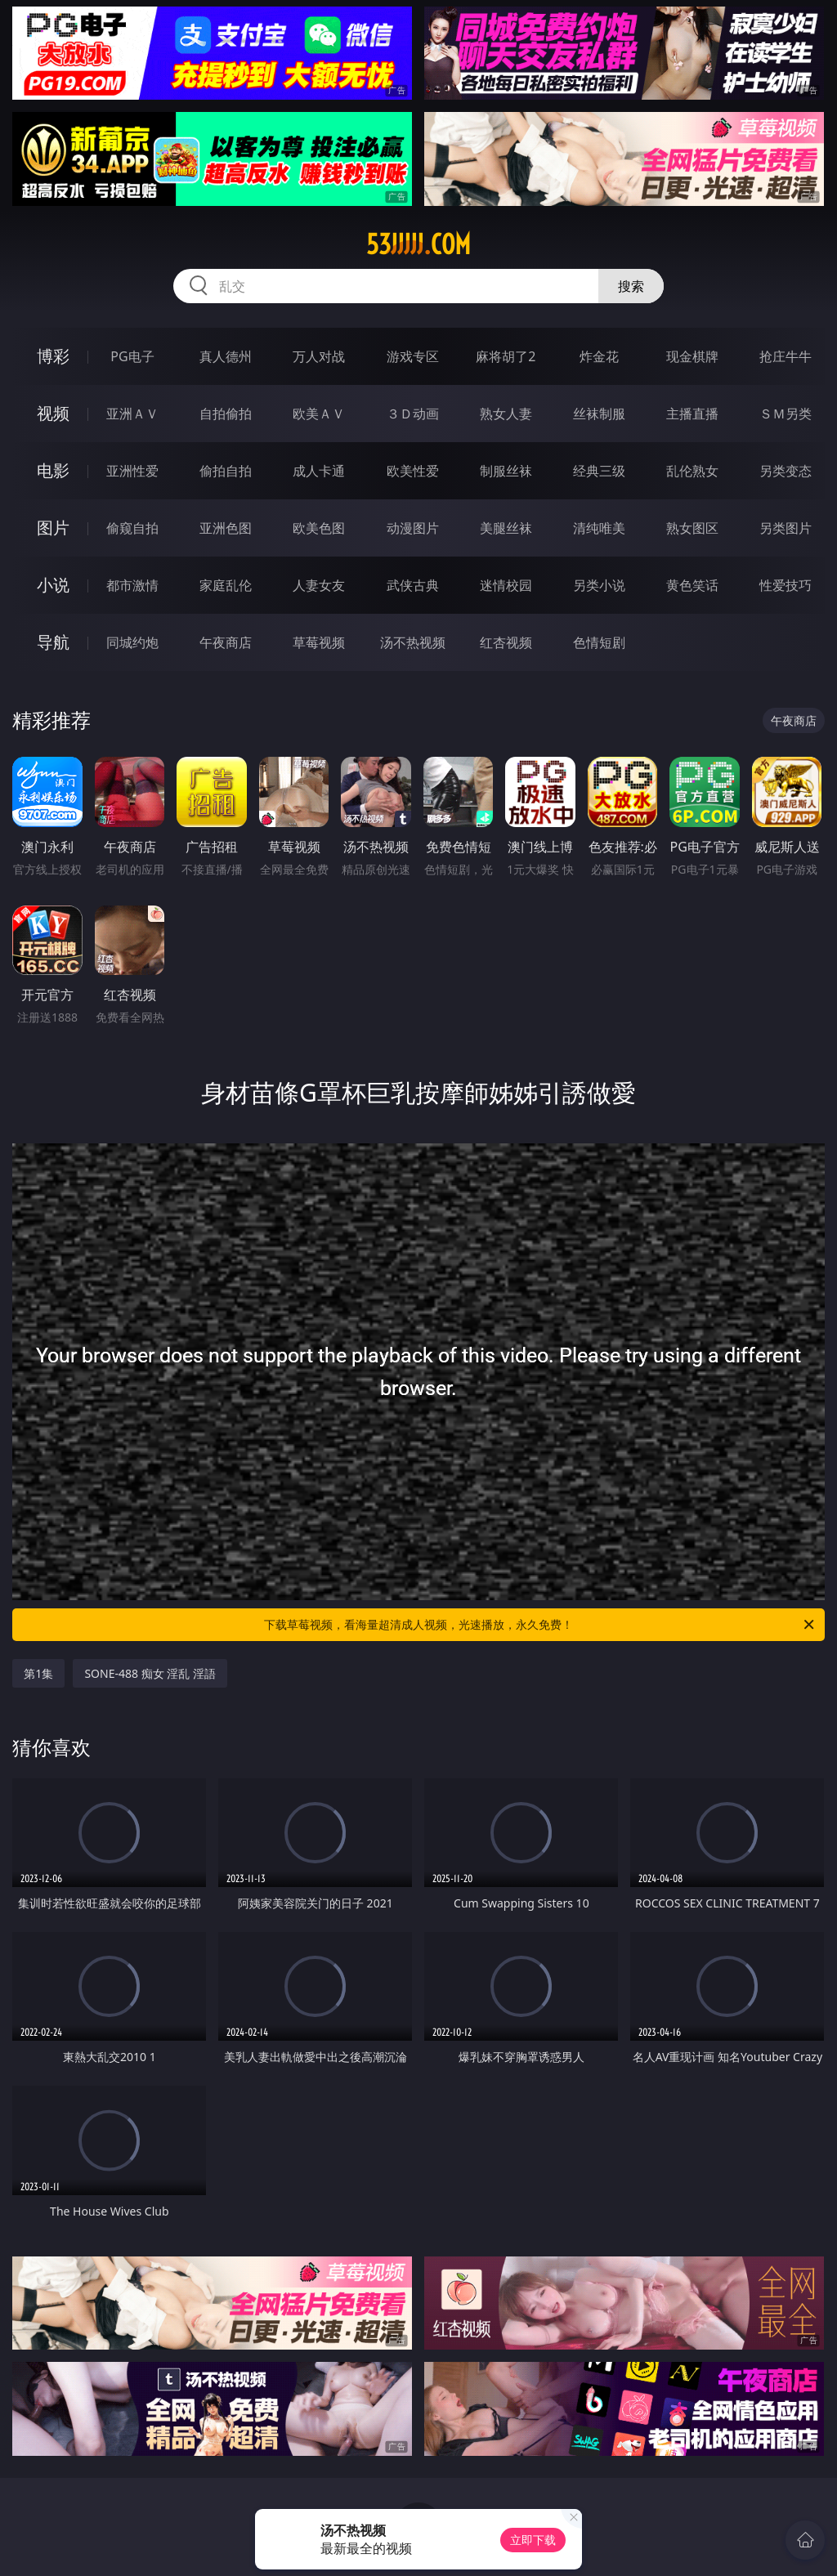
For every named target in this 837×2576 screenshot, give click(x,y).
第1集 (38, 1673)
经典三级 (599, 471)
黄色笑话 (692, 585)
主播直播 (692, 414)
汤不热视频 (412, 642)
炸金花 (599, 356)
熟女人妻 (506, 414)
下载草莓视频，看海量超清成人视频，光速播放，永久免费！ (540, 1625)
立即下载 (533, 2539)
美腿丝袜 (506, 528)
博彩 (53, 356)
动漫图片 (413, 528)
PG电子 (132, 356)
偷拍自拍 (225, 471)
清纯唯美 (599, 528)
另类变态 (785, 471)
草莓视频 (319, 642)
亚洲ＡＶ (132, 414)
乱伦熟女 (692, 471)
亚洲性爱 (132, 471)
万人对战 (319, 356)
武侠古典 (413, 585)
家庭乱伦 (225, 585)
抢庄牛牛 (785, 356)
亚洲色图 (225, 528)
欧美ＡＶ (319, 414)
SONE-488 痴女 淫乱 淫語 (150, 1673)
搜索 (631, 286)
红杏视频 (506, 642)
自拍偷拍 (225, 414)
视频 (53, 413)
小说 (53, 585)
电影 (53, 470)
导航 (53, 642)
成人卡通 (319, 471)
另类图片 (785, 528)
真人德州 (225, 356)
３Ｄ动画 (413, 414)
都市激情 (132, 585)
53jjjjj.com (418, 244)
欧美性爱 (413, 471)
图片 (53, 528)
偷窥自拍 (132, 528)
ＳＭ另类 (785, 414)
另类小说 (599, 585)
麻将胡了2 (505, 356)
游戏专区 (413, 356)
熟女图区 (692, 528)
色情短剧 (599, 642)
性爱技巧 (785, 585)
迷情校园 (506, 585)
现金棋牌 (692, 356)
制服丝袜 (506, 471)
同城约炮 (132, 642)
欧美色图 (319, 528)
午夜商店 (225, 642)
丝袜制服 (599, 414)
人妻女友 (319, 585)
